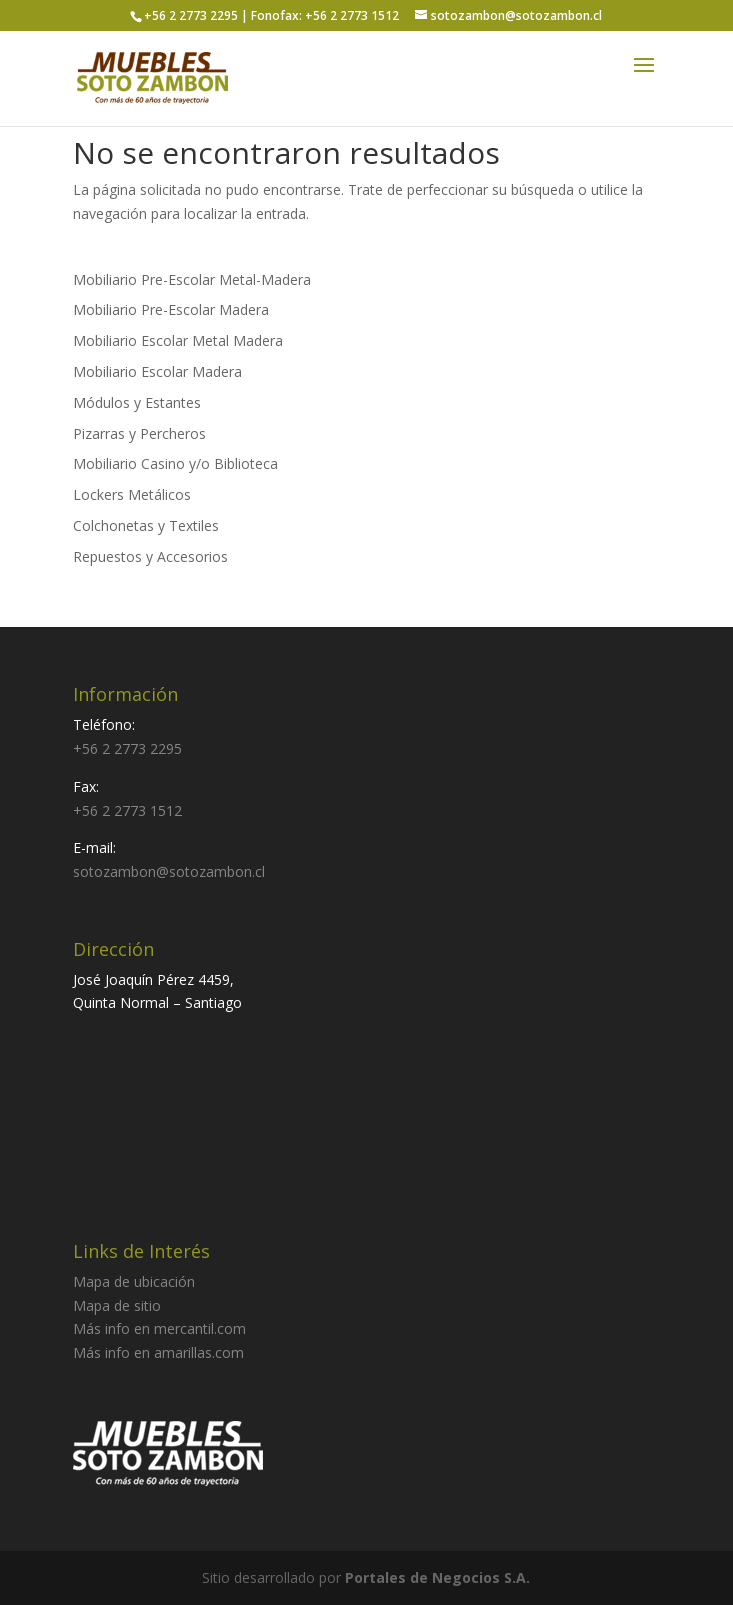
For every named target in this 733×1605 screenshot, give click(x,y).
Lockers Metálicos (132, 494)
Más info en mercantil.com (159, 1328)
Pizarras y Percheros (139, 433)
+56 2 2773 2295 (127, 748)
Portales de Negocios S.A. (437, 1577)
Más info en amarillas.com (158, 1352)
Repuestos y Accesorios (150, 556)
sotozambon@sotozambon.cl (169, 871)
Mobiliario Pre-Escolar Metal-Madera (192, 279)
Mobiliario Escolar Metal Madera (178, 340)
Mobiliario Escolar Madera (157, 371)
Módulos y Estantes (137, 402)
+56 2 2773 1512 (127, 810)
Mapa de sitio (117, 1305)
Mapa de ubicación (134, 1281)
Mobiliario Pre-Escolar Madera (171, 309)
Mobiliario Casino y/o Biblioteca (175, 463)
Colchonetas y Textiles (146, 525)
